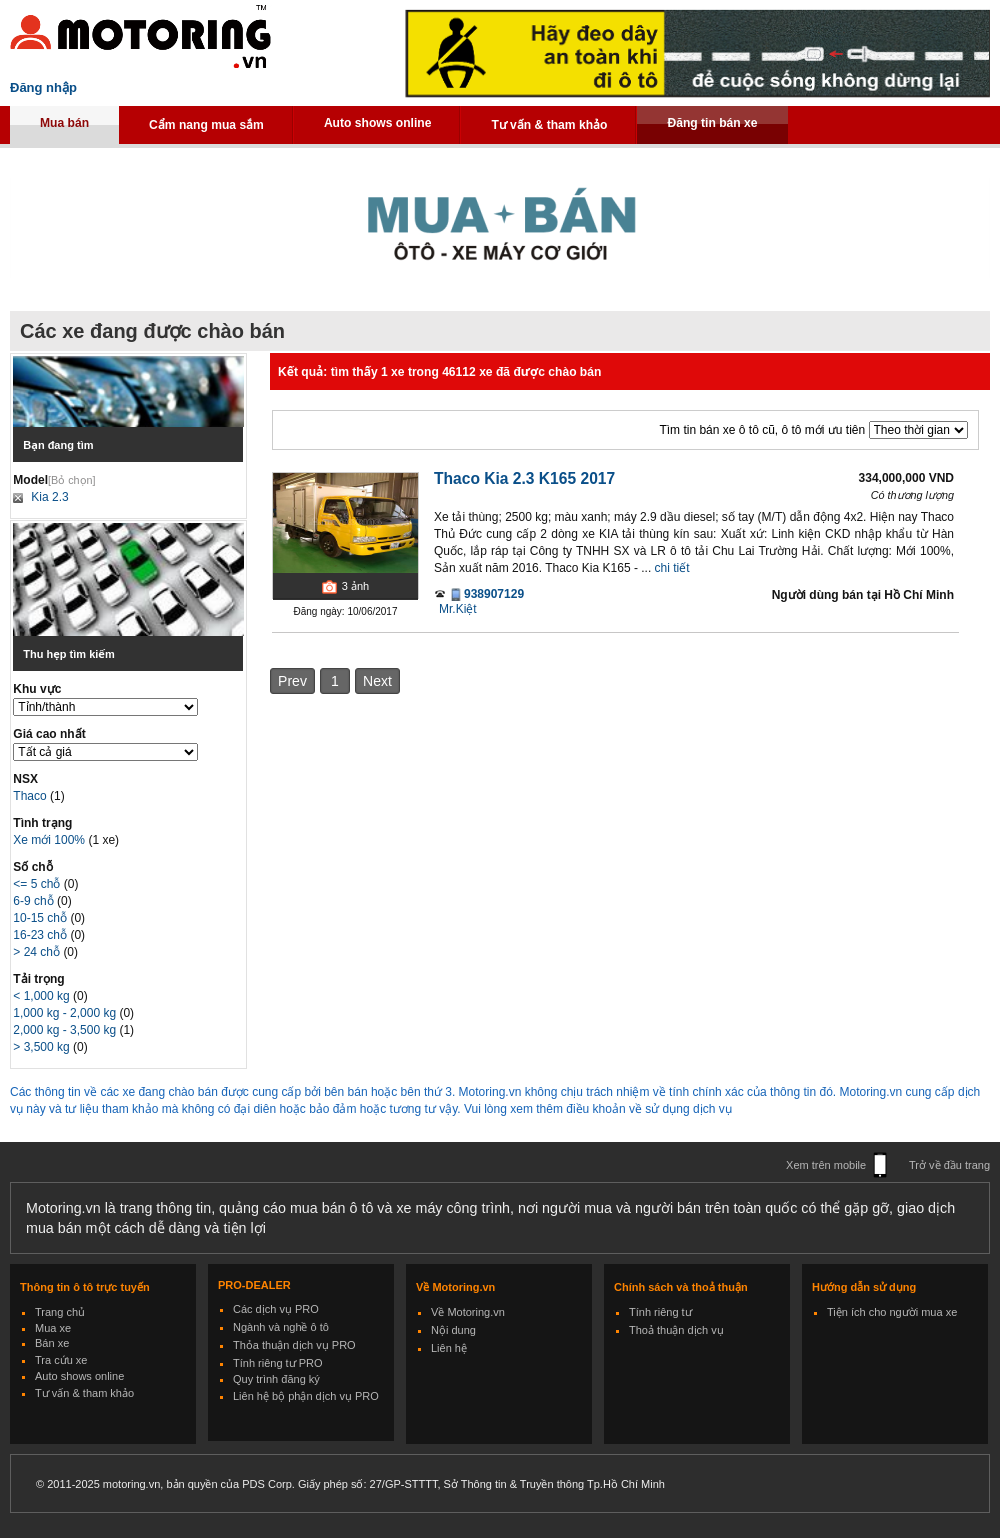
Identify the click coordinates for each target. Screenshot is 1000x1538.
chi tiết (672, 568)
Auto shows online (378, 123)
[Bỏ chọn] (72, 480)
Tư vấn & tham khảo (549, 125)
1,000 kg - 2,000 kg (66, 1013)
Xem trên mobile (826, 1165)
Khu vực (37, 689)
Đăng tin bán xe (712, 123)
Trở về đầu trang (949, 1165)
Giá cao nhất (49, 734)
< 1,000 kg (43, 996)
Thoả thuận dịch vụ (676, 1330)
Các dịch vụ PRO (276, 1309)
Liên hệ (449, 1348)
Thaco (31, 796)
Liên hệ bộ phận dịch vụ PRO (306, 1396)
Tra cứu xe (61, 1360)
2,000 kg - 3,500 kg (66, 1030)
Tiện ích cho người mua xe (892, 1312)
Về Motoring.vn (468, 1312)
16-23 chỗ (41, 935)
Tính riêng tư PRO (278, 1363)
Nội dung (453, 1330)
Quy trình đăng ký (276, 1379)
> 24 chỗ (38, 952)
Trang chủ (60, 1312)
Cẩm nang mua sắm (206, 125)
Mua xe (53, 1328)
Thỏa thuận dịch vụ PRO (294, 1345)
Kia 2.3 (49, 497)
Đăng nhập (43, 87)
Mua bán (64, 123)
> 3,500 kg (43, 1047)
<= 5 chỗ (38, 884)
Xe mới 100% (49, 840)
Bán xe (52, 1343)
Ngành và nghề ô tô (281, 1327)
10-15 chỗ (41, 918)
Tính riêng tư (660, 1312)
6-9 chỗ (35, 901)
